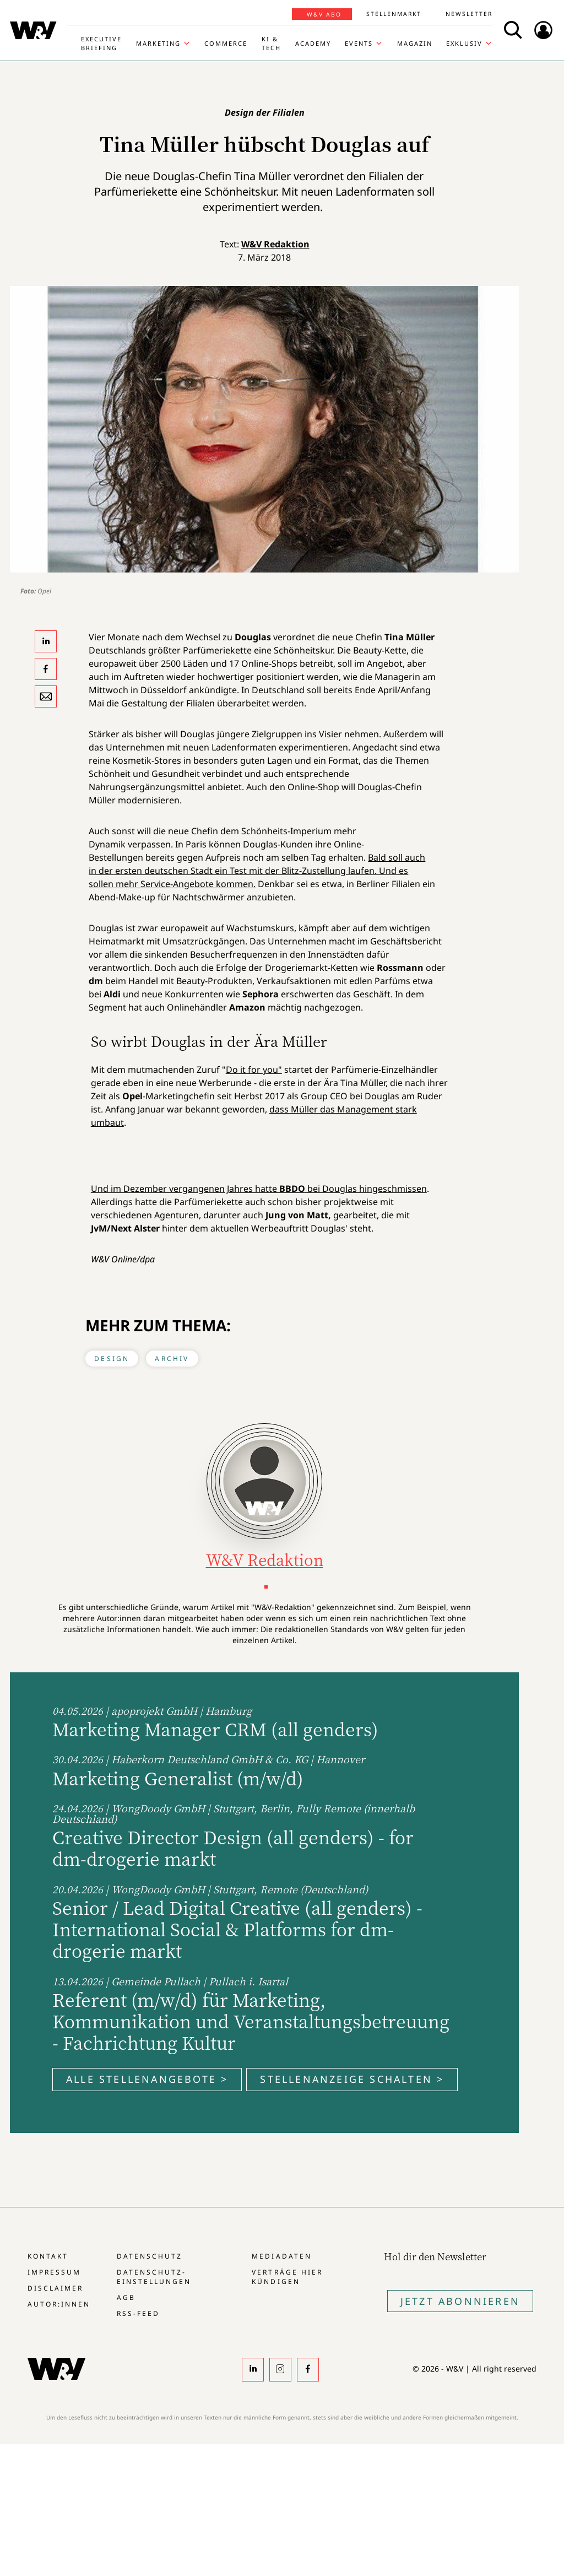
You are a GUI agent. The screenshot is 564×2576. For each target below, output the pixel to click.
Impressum (54, 2272)
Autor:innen (59, 2304)
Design (111, 1358)
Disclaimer (55, 2288)
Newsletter (469, 14)
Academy (313, 43)
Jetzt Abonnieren (460, 2301)
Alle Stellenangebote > (147, 2079)
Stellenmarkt (393, 14)
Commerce (225, 43)
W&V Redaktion (275, 244)
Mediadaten (281, 2256)
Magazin (414, 43)
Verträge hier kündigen (287, 2276)
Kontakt (48, 2256)
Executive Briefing (101, 43)
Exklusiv (464, 43)
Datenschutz (149, 2256)
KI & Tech (271, 43)
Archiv (172, 1358)
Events (359, 43)
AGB (126, 2297)
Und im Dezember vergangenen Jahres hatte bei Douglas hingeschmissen (259, 1188)
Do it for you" (254, 1069)
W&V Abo (324, 14)
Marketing (158, 43)
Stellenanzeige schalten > (352, 2079)
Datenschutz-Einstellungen (154, 2276)
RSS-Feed (138, 2313)
